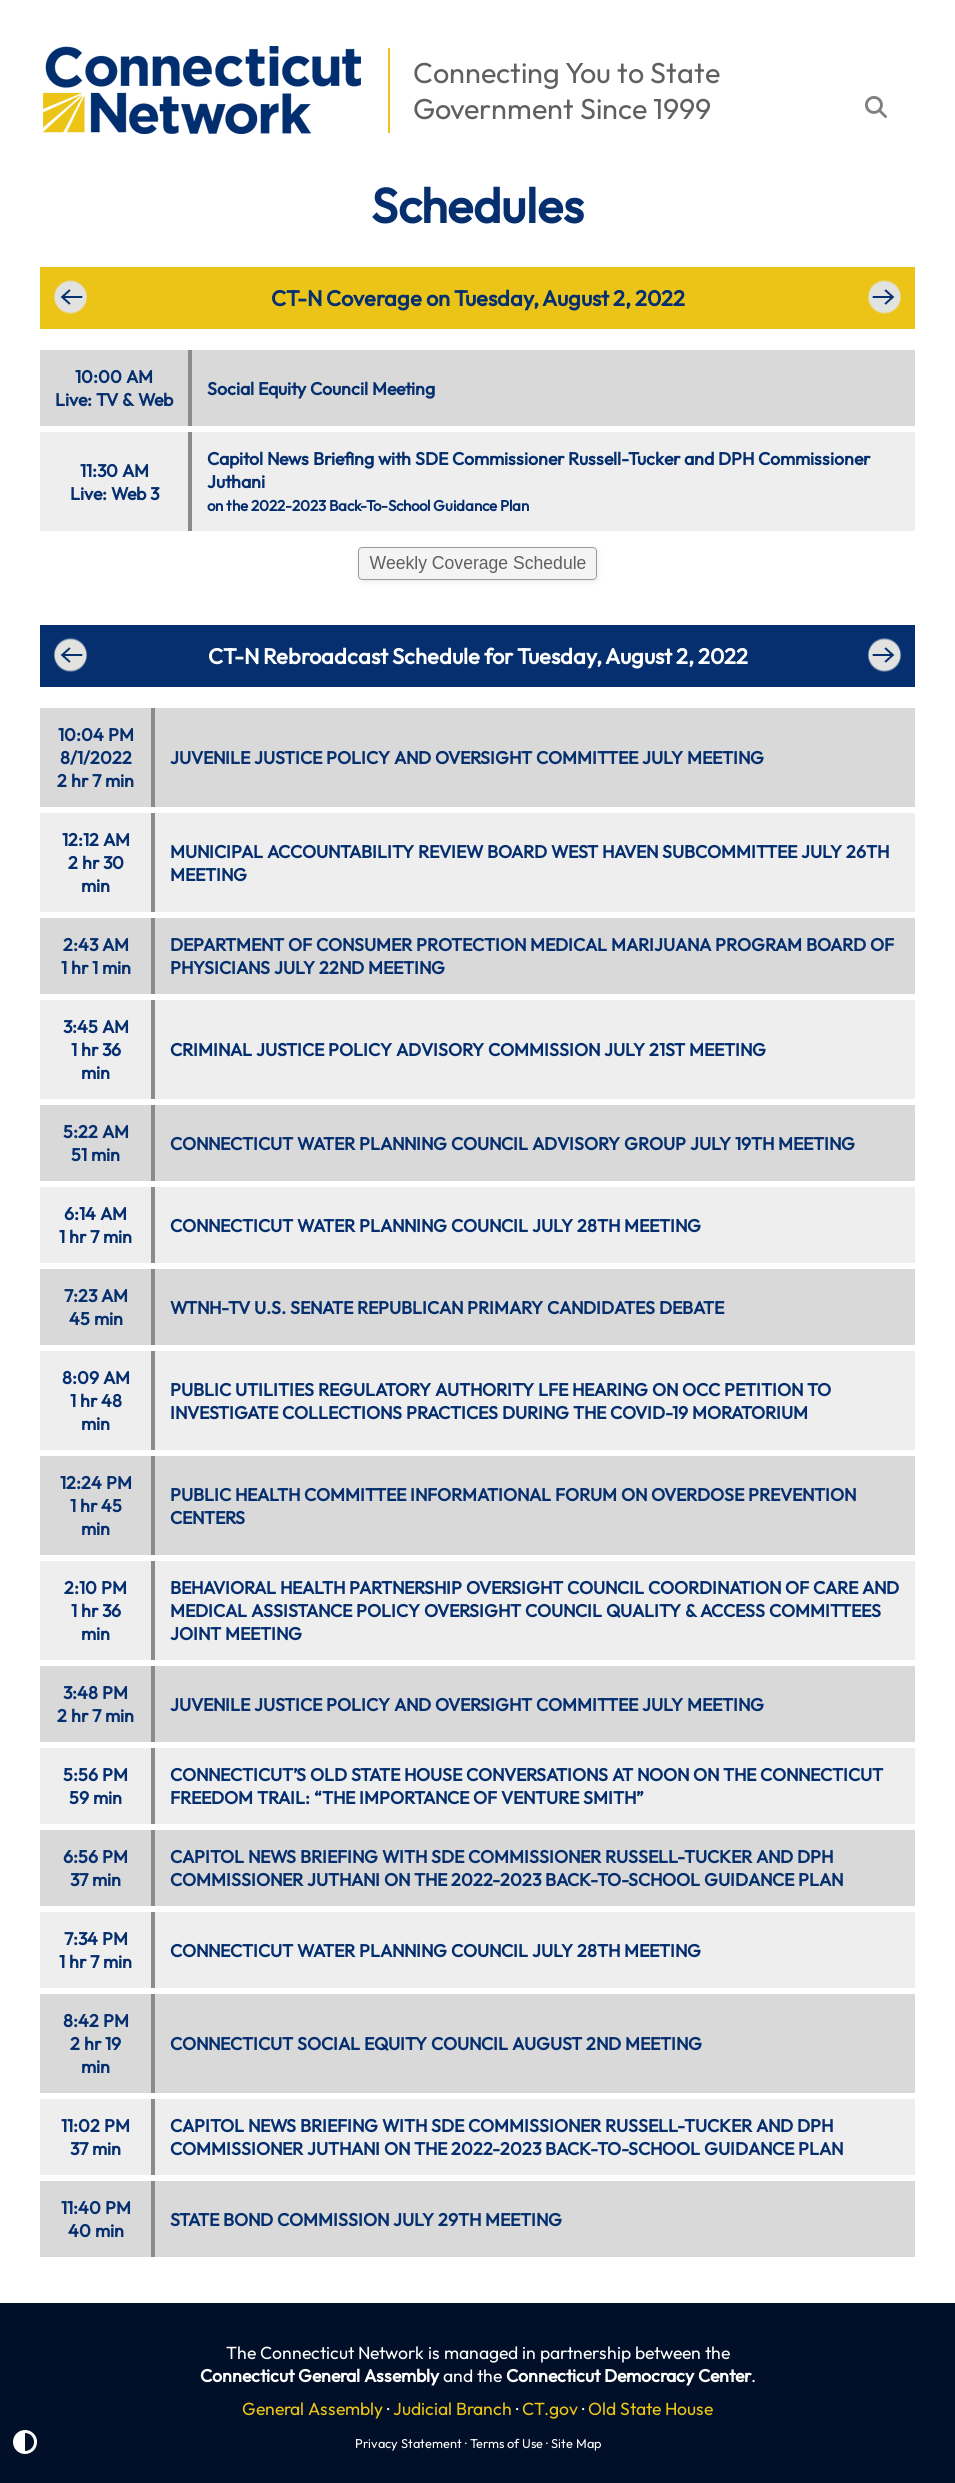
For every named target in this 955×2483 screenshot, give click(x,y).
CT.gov (550, 2408)
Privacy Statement (408, 2443)
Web (155, 399)
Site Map (576, 2443)
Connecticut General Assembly (319, 2375)
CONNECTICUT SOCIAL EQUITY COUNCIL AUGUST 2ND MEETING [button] (436, 2043)
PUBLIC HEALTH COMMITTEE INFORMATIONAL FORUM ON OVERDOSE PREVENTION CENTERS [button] (513, 1506)
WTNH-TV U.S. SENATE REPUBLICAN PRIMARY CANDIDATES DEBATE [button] (447, 1307)
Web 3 (135, 493)
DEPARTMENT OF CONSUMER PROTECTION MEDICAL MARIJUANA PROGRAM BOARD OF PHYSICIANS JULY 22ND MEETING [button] (532, 956)
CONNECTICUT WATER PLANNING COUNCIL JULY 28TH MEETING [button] (435, 1225)
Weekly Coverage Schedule (478, 563)
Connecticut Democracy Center (628, 2375)
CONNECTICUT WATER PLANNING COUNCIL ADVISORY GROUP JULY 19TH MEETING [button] (512, 1143)
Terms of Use (506, 2443)
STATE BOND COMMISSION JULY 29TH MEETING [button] (366, 2219)
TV (107, 399)
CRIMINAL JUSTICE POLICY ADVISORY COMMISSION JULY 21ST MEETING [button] (468, 1049)
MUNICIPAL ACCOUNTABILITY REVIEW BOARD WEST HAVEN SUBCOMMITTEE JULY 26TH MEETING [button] (529, 863)
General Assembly (312, 2408)
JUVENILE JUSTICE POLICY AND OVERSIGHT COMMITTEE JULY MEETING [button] (467, 757)
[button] (31, 36)
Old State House (650, 2408)
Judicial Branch (452, 2408)
